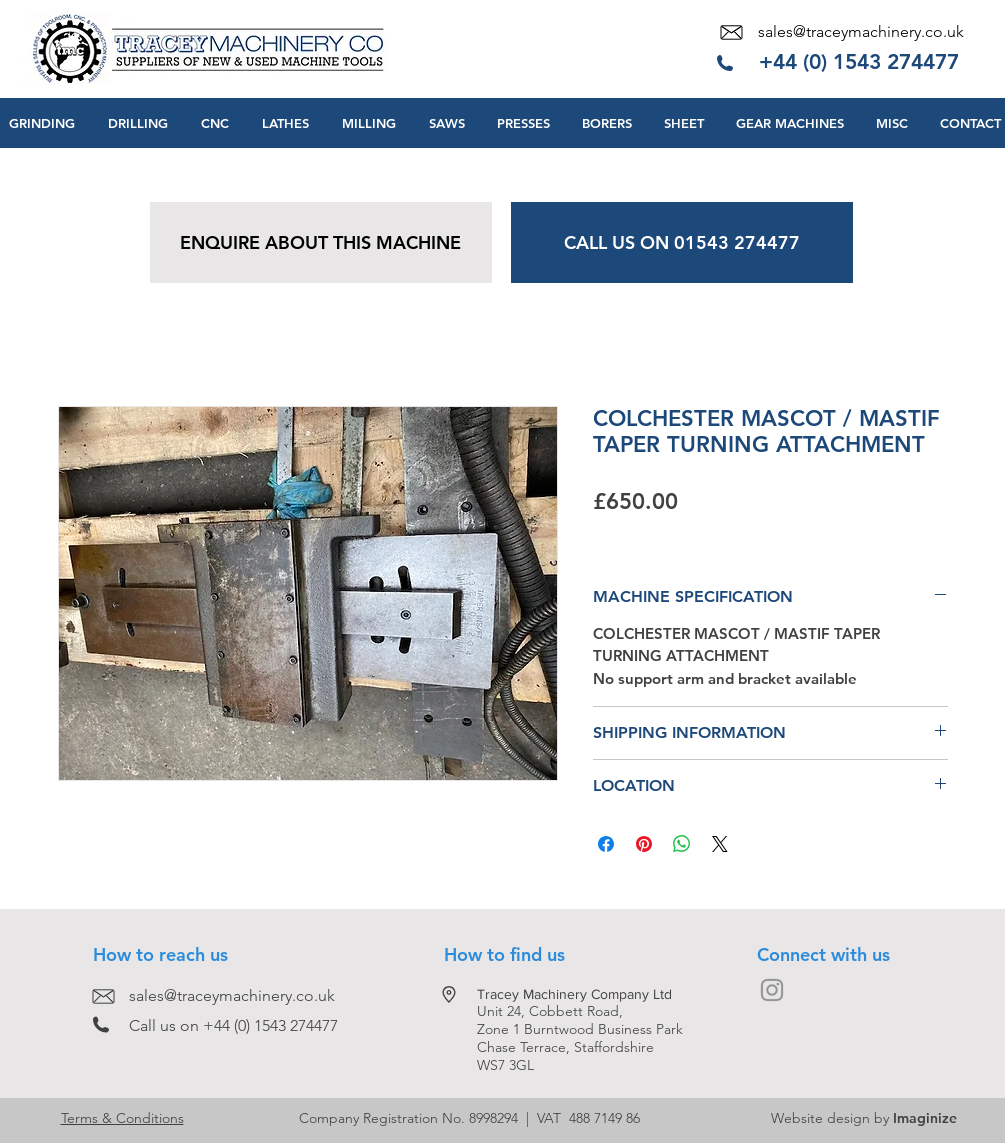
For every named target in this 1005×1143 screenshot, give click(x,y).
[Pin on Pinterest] (644, 844)
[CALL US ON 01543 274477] (682, 242)
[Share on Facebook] (606, 844)
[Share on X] (720, 844)
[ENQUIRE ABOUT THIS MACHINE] (321, 242)
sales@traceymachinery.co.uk (861, 31)
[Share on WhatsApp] (682, 844)
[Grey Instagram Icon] (772, 990)
